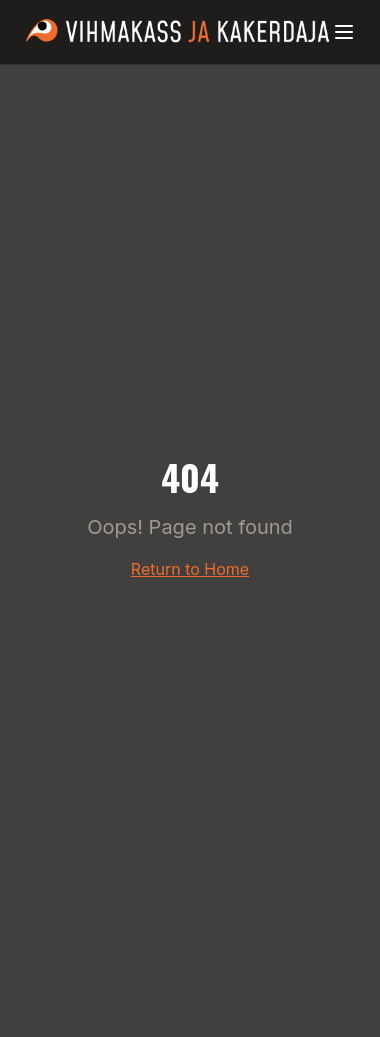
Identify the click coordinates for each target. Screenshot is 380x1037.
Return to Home (190, 569)
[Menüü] (344, 32)
